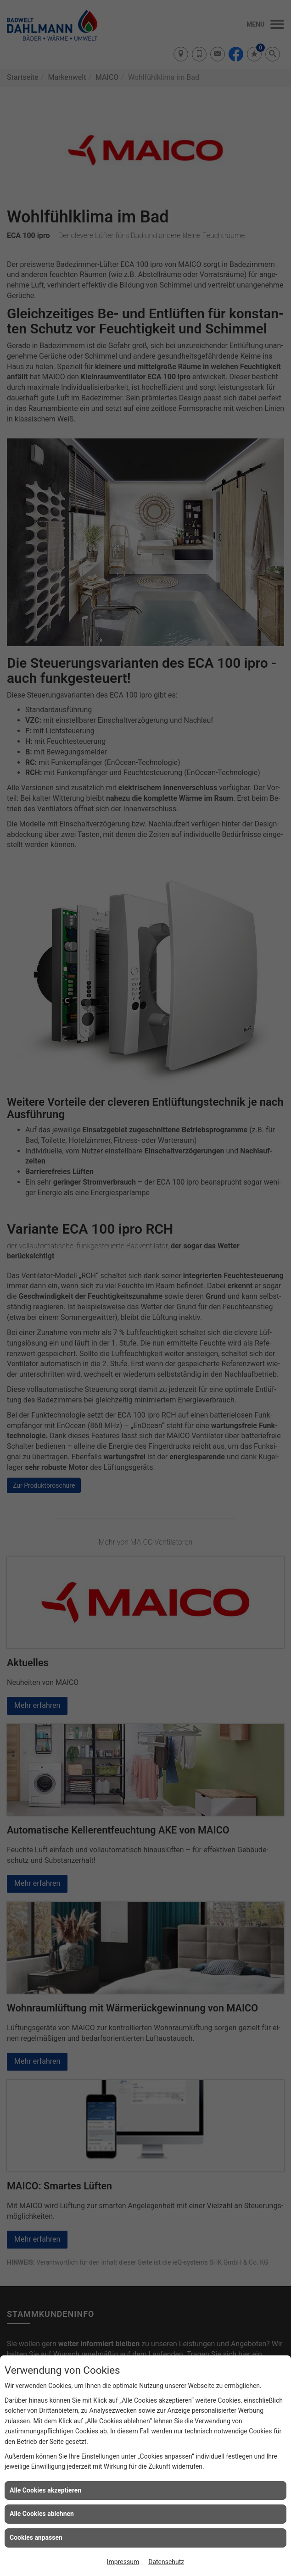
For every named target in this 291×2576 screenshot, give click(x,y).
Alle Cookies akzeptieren (45, 2490)
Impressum (123, 2561)
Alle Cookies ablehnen (42, 2513)
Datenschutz (166, 2561)
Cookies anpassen (36, 2537)
